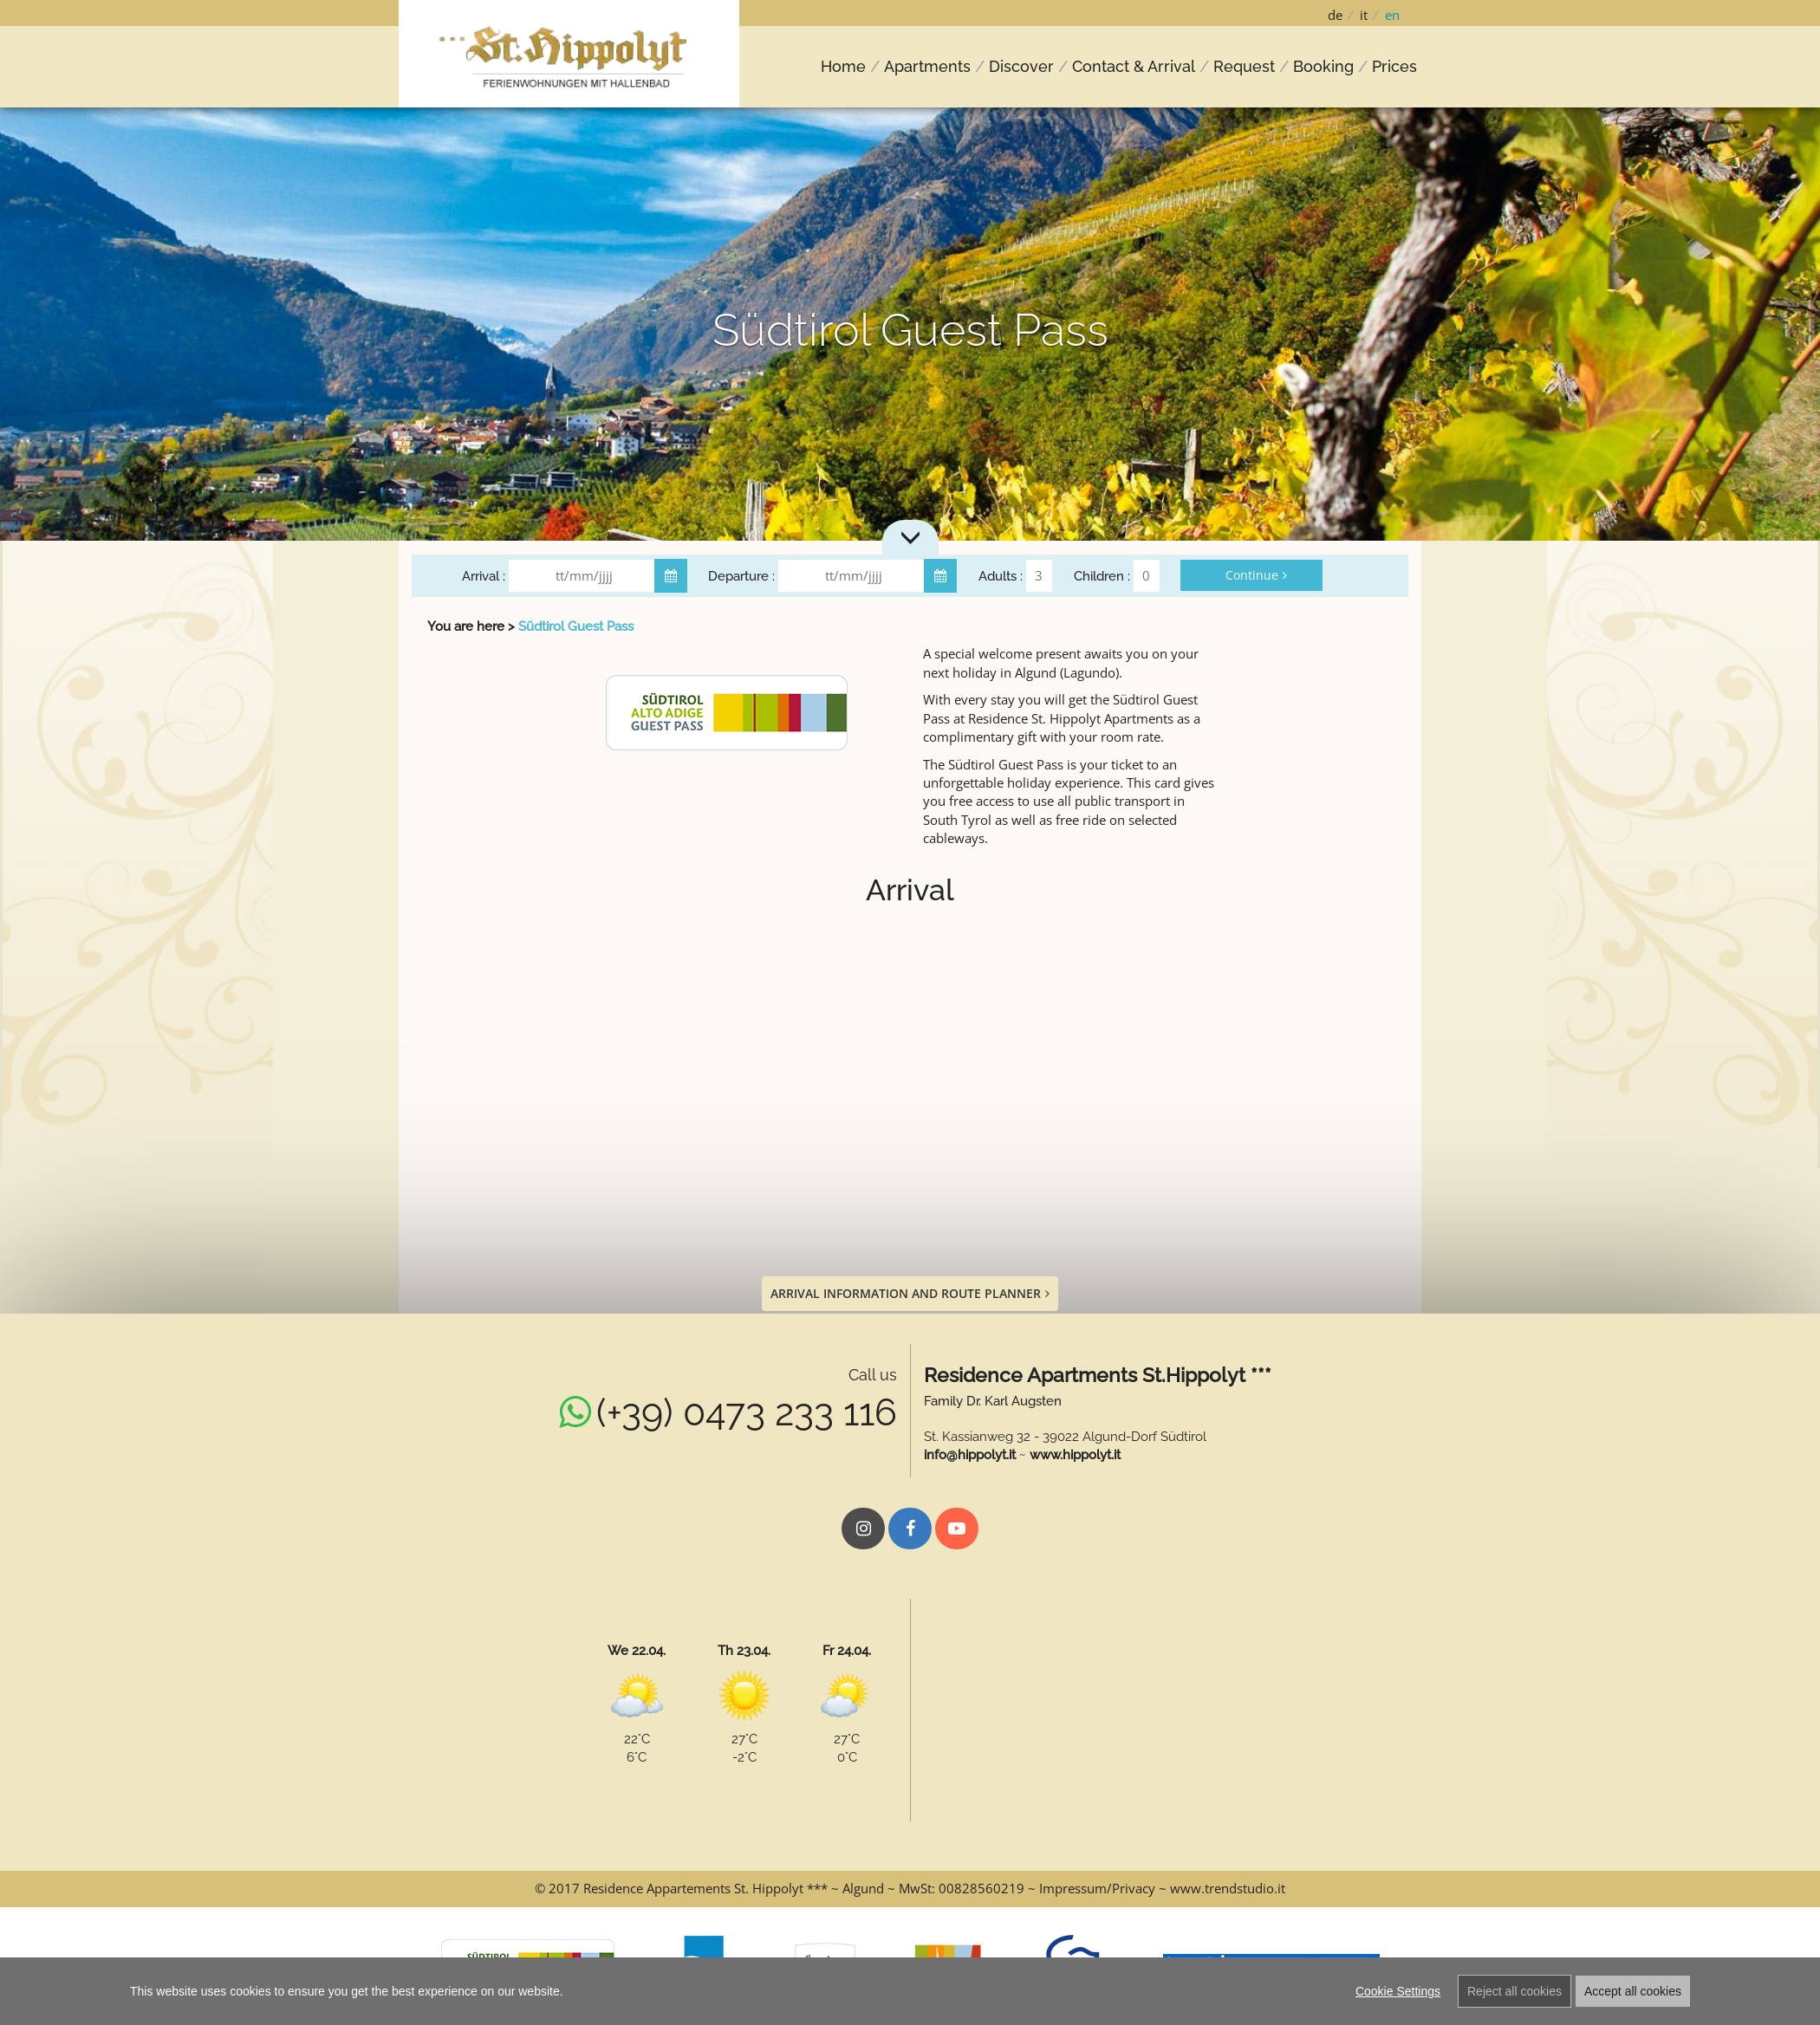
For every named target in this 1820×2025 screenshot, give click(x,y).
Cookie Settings (1397, 1991)
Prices (1394, 66)
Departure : (741, 576)
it (1364, 14)
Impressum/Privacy (1097, 1888)
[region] (910, 1991)
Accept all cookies (1632, 1991)
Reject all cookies (1514, 1991)
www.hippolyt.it (1075, 1455)
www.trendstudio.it (1227, 1888)
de (1335, 14)
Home (843, 66)
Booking (1323, 66)
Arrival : (483, 576)
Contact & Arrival (1133, 66)
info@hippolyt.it (970, 1455)
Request (1244, 66)
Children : (1102, 576)
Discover (1021, 66)
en (1392, 14)
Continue (1256, 575)
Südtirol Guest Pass (576, 626)
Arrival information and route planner (910, 1293)
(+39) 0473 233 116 (746, 1412)
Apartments (927, 66)
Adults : (1000, 576)
